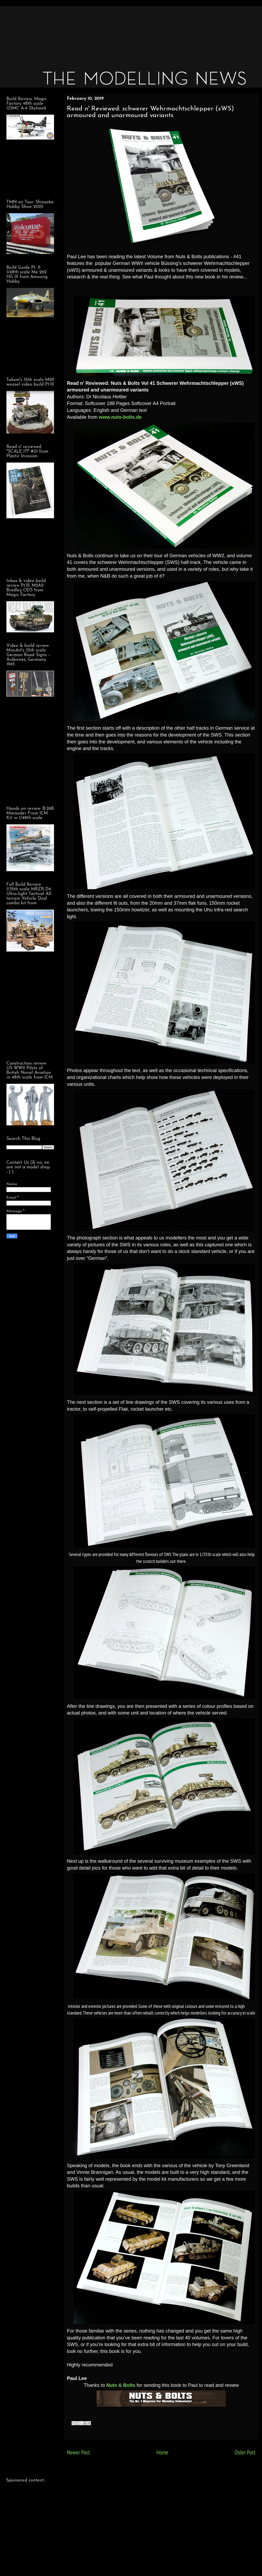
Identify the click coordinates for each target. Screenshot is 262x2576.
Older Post (245, 2452)
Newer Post (78, 2452)
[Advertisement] (127, 34)
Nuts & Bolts (120, 2385)
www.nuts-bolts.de (120, 417)
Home (162, 2452)
